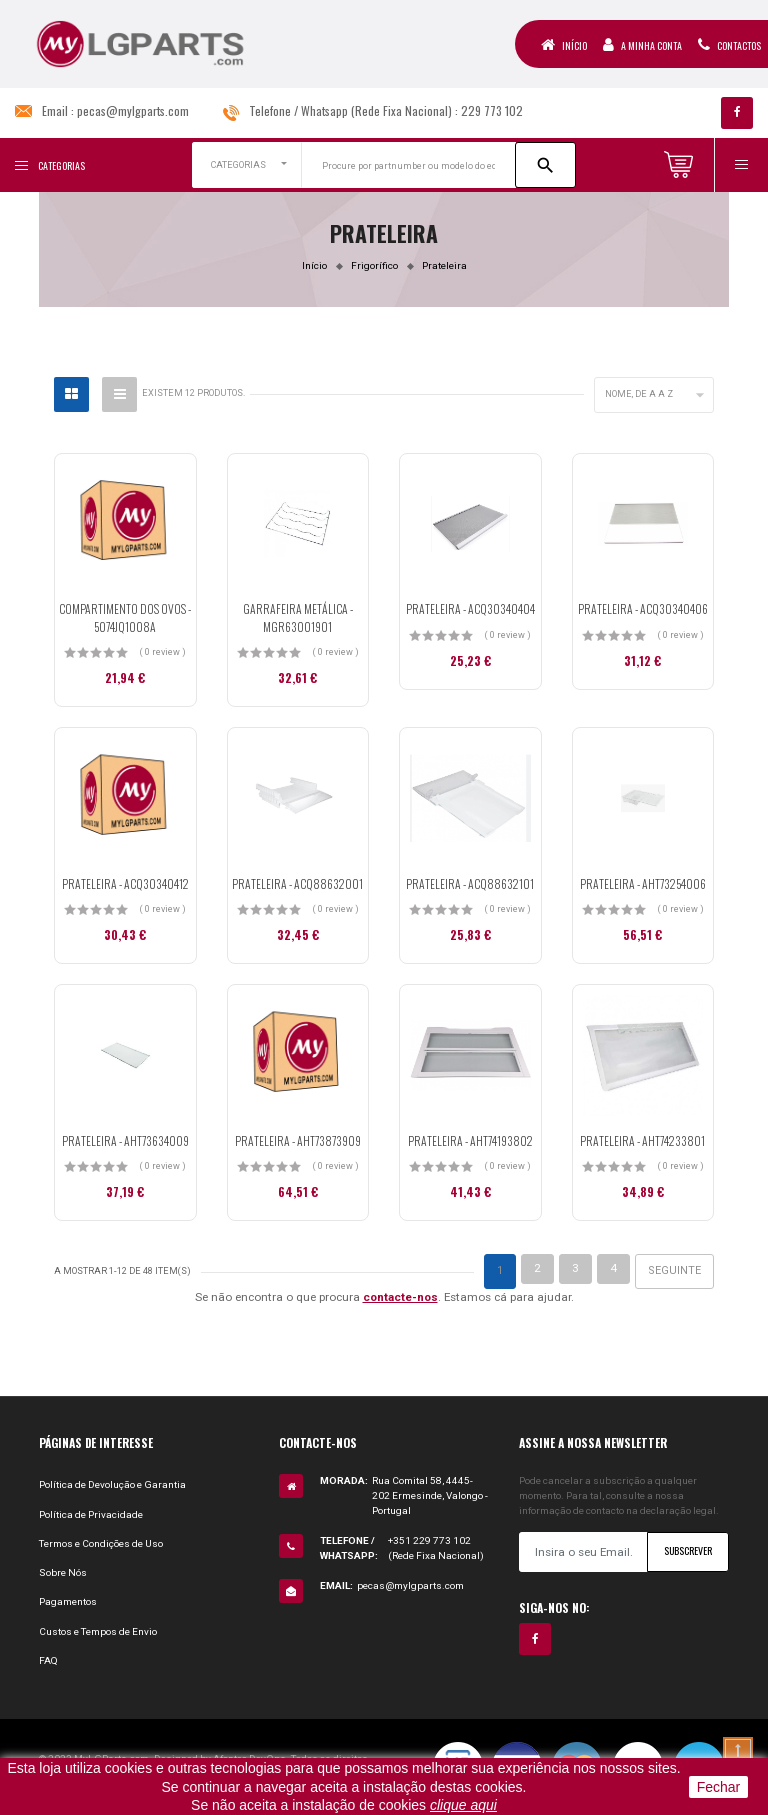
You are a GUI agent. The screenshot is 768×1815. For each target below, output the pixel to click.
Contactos (729, 45)
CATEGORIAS (238, 165)
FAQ (48, 1660)
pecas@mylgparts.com (133, 110)
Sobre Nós (63, 1572)
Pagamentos (68, 1601)
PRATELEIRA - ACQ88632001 (297, 883)
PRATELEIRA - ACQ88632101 (470, 883)
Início (564, 45)
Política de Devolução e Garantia (112, 1484)
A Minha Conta (642, 45)
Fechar (719, 1787)
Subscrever (688, 1550)
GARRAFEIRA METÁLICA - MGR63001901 (298, 617)
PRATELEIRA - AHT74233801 (642, 1140)
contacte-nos (400, 1297)
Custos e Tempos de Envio (98, 1631)
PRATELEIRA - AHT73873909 (298, 1140)
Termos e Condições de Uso (101, 1543)
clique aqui (463, 1805)
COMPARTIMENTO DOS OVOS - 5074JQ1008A (125, 617)
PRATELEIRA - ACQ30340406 (643, 608)
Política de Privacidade (91, 1514)
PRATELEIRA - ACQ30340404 (470, 608)
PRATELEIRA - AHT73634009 (125, 1140)
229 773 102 (492, 110)
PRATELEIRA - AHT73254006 (643, 883)
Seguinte (674, 1270)
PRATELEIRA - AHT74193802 (470, 1140)
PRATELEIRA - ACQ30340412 (125, 883)
